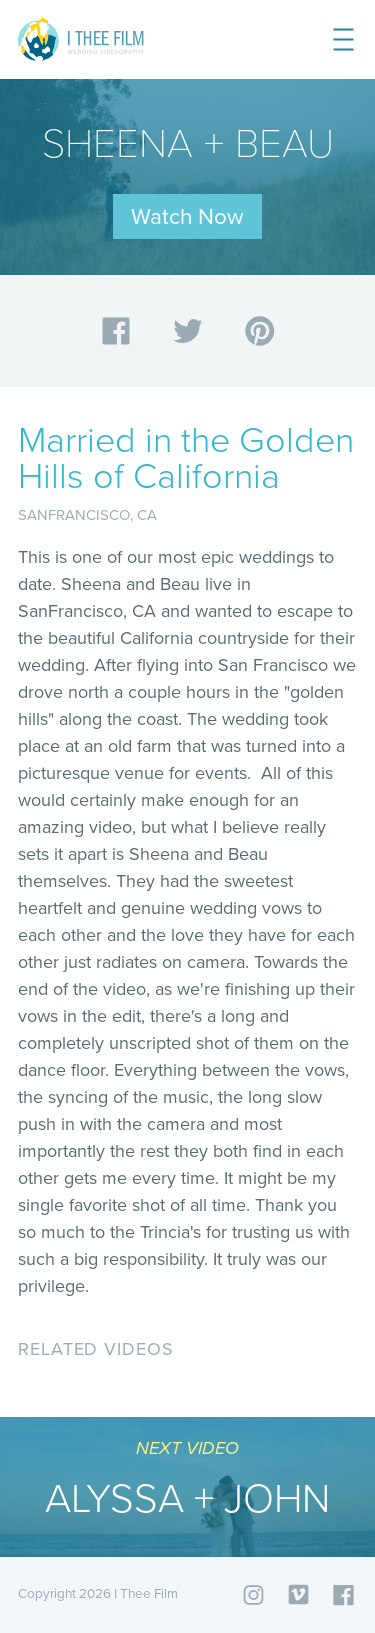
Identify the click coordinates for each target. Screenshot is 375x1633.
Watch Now (187, 216)
